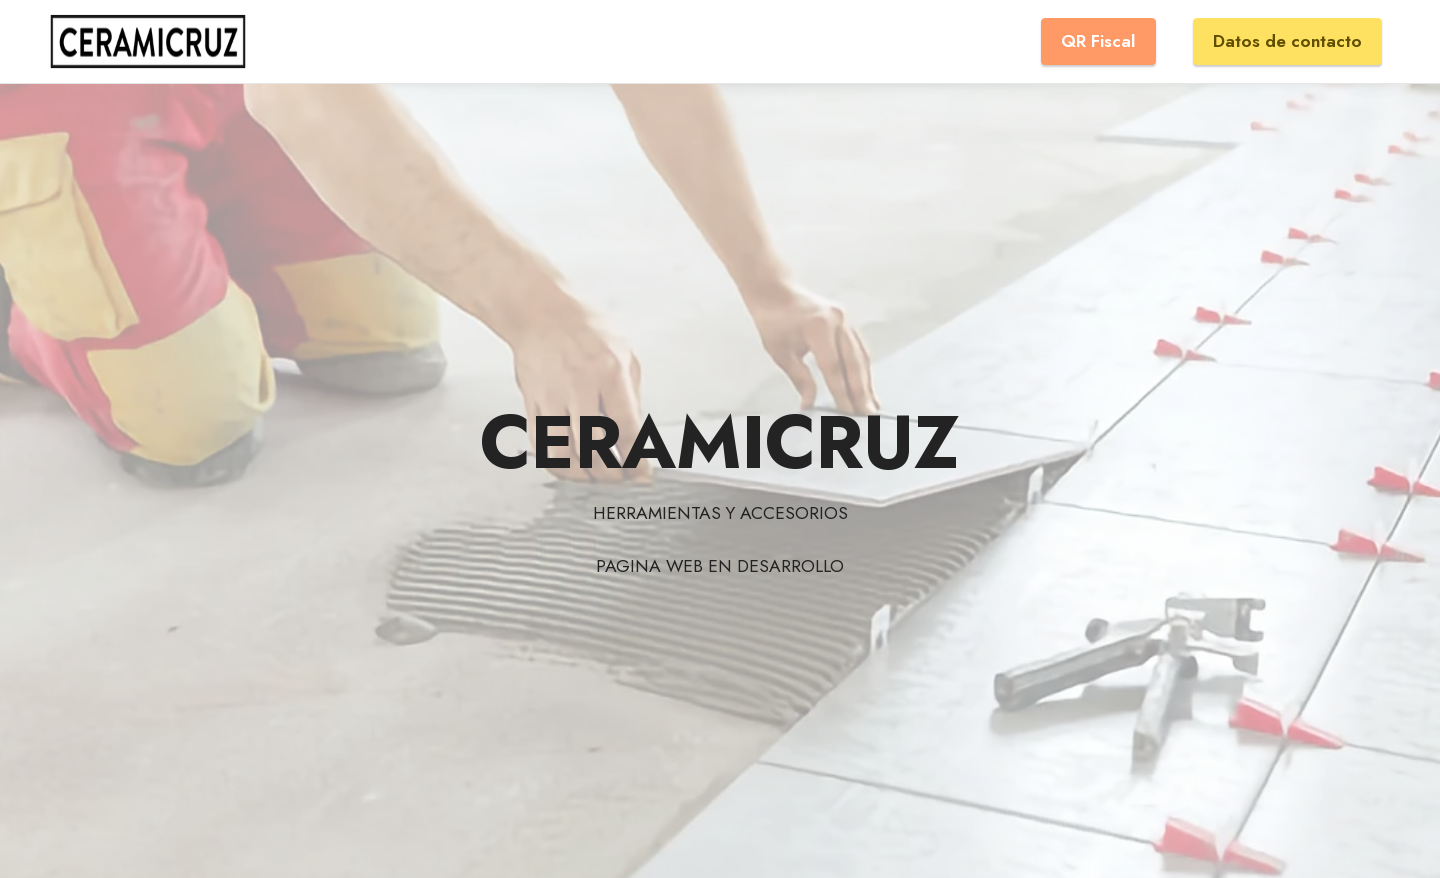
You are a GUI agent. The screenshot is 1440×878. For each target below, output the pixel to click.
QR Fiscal (1098, 41)
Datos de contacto (1287, 41)
